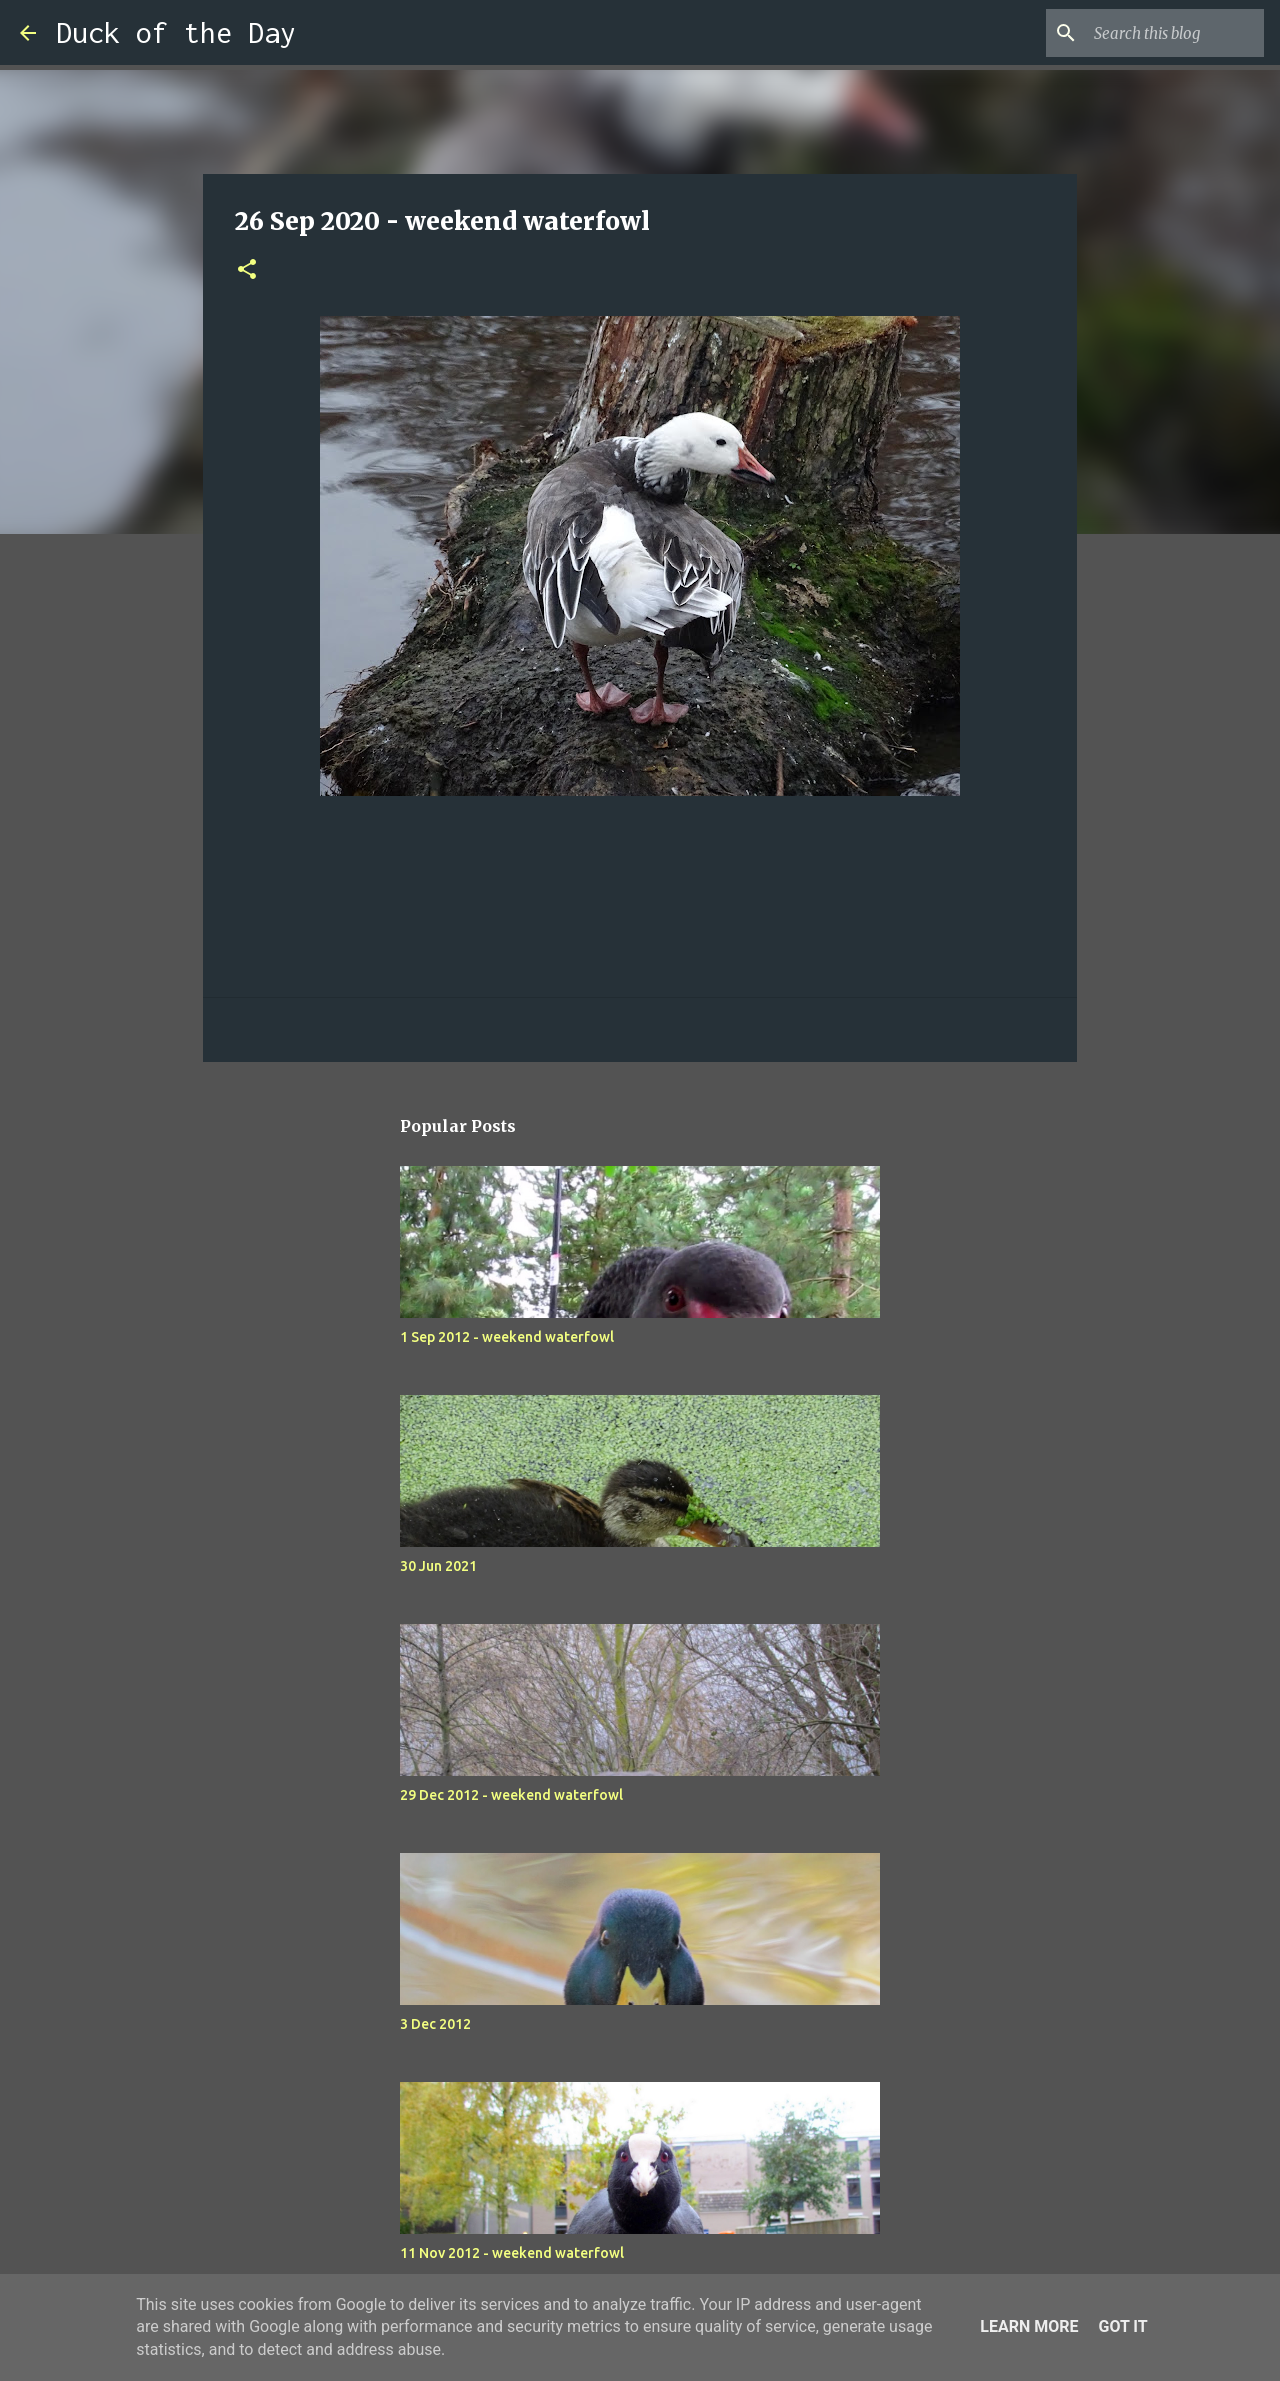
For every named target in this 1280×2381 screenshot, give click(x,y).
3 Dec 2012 (435, 2024)
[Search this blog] (1159, 33)
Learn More (1029, 2326)
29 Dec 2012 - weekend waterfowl (511, 1795)
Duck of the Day (176, 32)
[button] (247, 270)
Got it (1122, 2326)
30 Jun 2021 (438, 1566)
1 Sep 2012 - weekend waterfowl (507, 1337)
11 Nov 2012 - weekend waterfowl (512, 2253)
